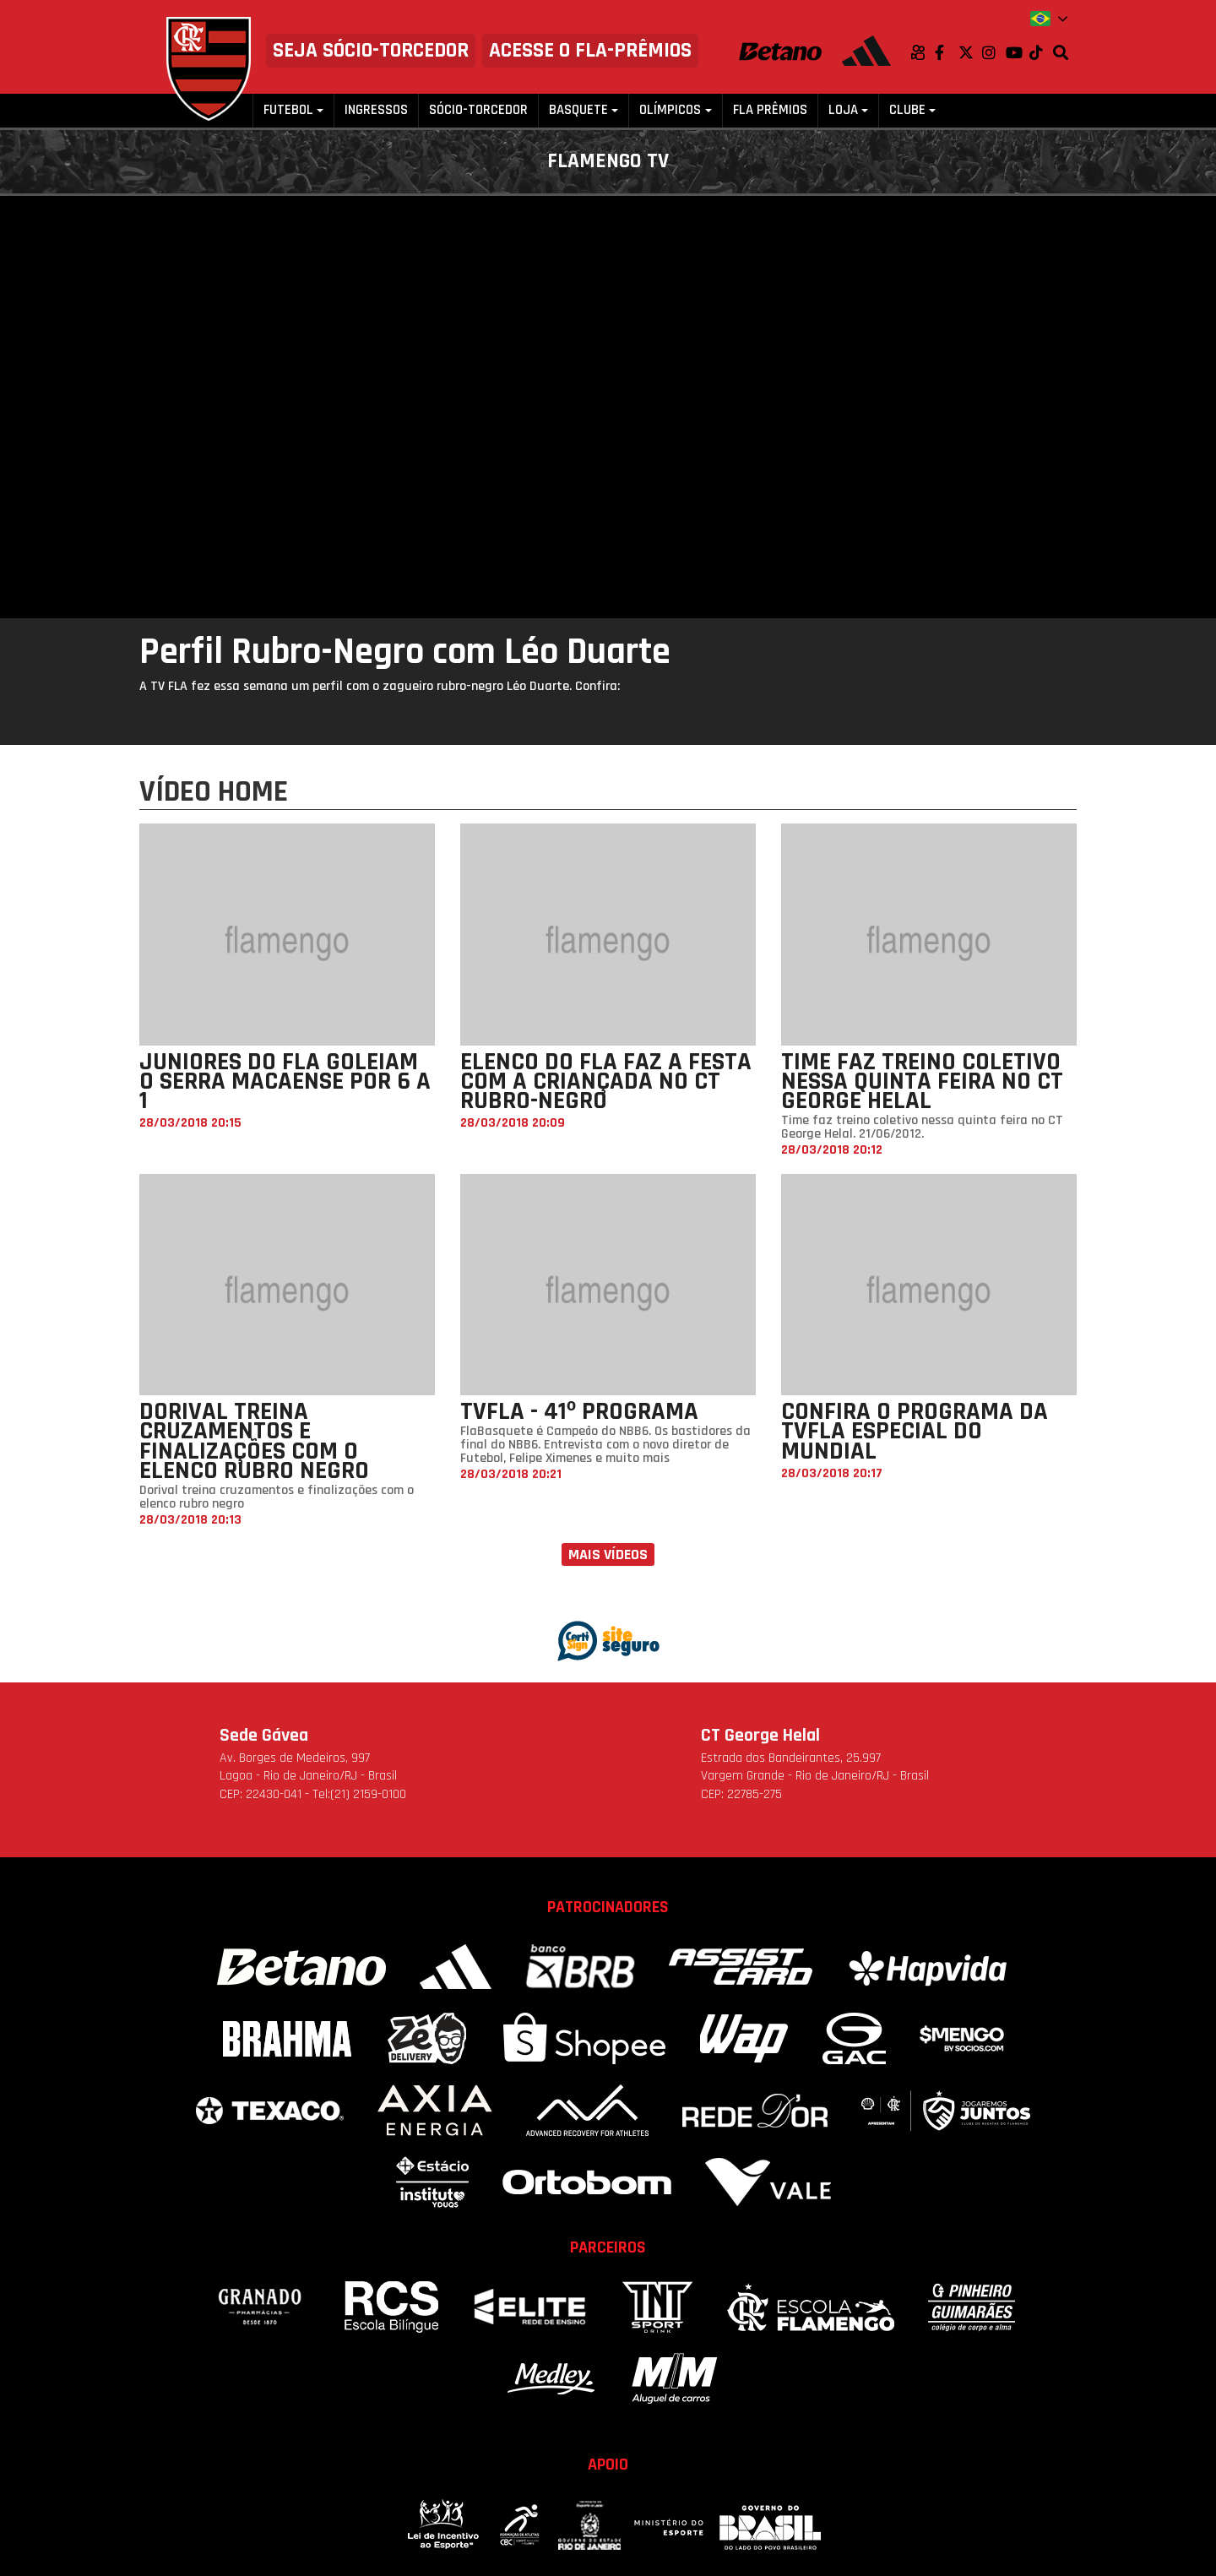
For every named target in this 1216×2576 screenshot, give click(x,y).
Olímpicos (670, 110)
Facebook (946, 52)
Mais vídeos (608, 1554)
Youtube (1017, 52)
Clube (907, 110)
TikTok (1041, 52)
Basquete (578, 110)
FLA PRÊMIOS (770, 110)
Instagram (994, 52)
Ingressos (376, 110)
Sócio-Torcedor (478, 110)
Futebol (288, 110)
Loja (843, 110)
